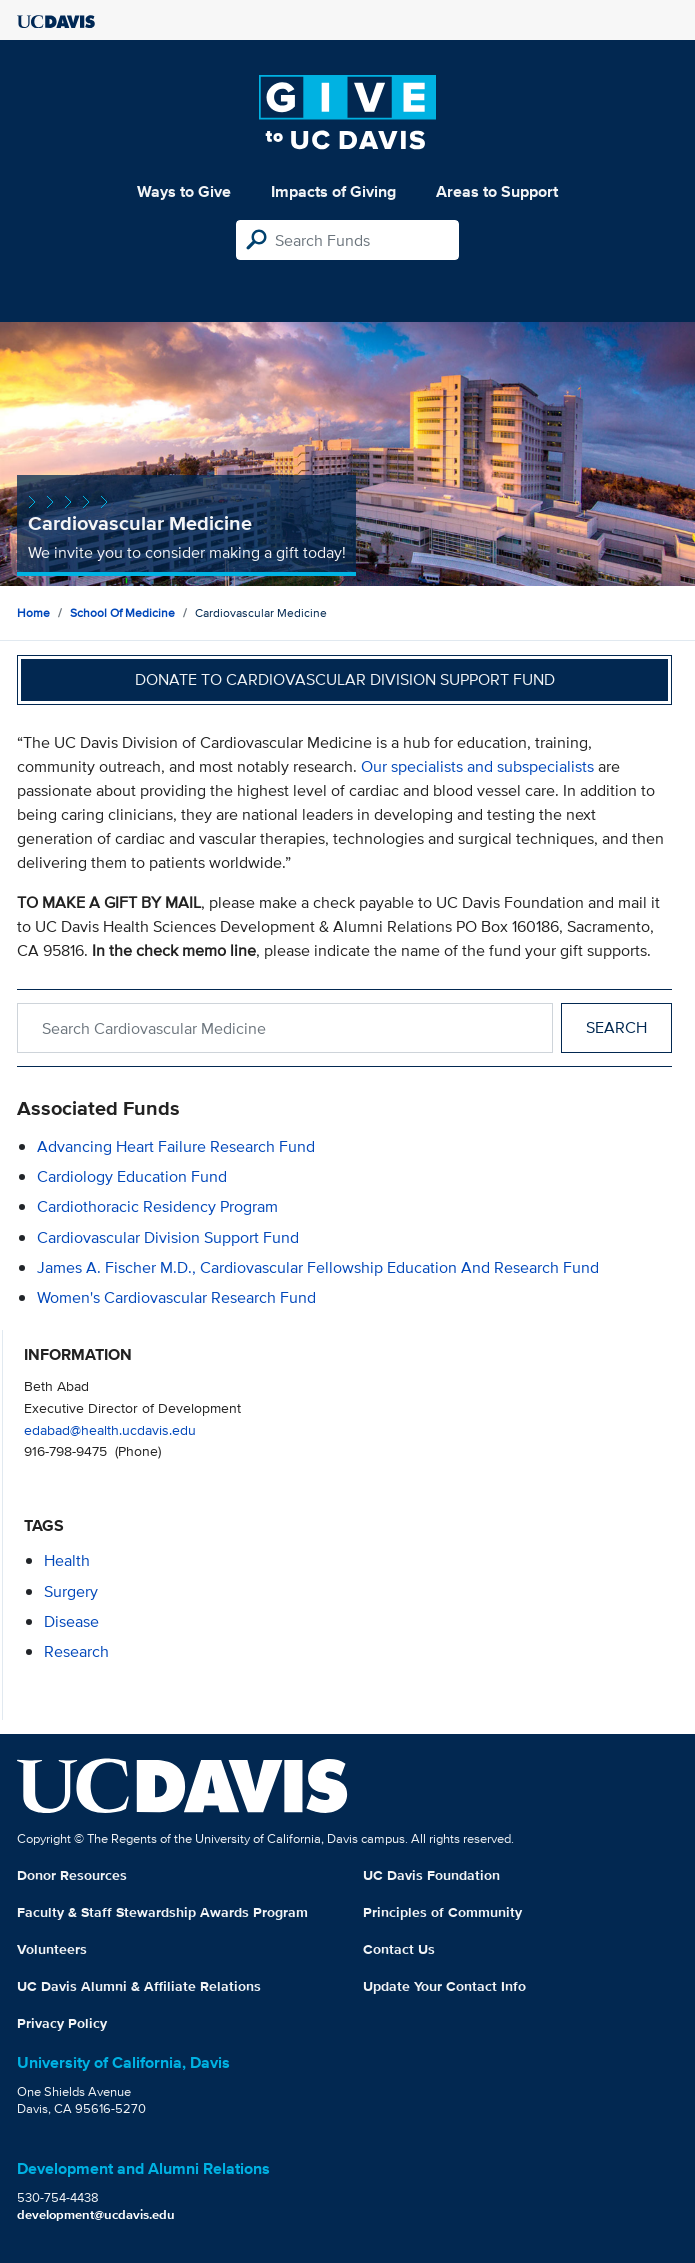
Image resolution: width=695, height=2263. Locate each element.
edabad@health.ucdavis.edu (110, 1429)
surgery (71, 1591)
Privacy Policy (62, 2023)
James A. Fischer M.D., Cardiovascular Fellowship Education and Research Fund (318, 1267)
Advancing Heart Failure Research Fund (176, 1146)
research (76, 1651)
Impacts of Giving (333, 191)
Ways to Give (184, 191)
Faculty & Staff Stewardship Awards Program (162, 1912)
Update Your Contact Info (444, 1986)
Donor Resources (72, 1875)
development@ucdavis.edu (96, 2214)
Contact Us (399, 1949)
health (67, 1560)
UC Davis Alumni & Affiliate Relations (139, 1986)
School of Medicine (122, 612)
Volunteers (52, 1949)
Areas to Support (497, 191)
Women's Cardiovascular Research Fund (176, 1297)
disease (71, 1621)
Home (33, 612)
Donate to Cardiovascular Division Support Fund (345, 679)
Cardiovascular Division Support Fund (168, 1237)
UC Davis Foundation (431, 1875)
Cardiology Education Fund (132, 1176)
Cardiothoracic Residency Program (157, 1206)
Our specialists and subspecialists (477, 766)
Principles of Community (442, 1912)
